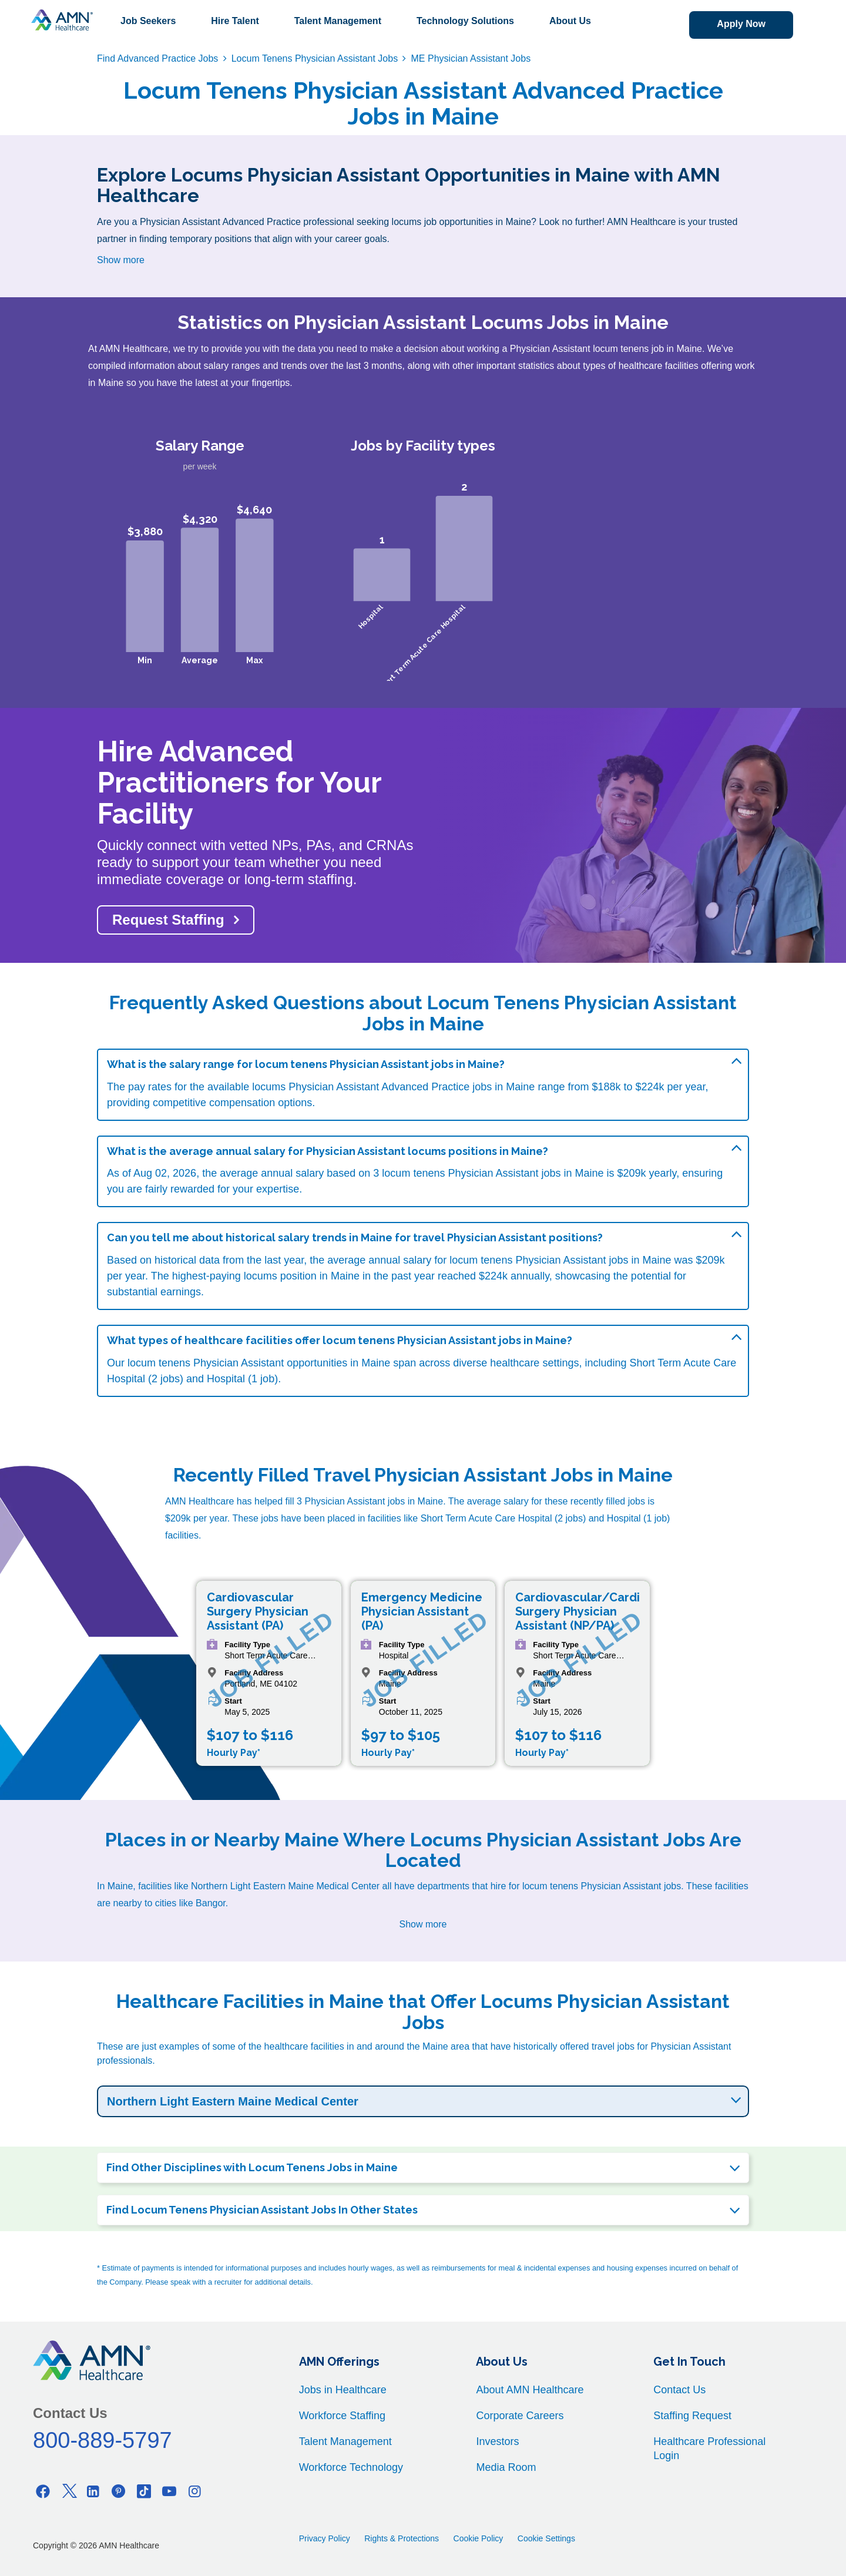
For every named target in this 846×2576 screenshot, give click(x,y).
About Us (570, 21)
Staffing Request (692, 2415)
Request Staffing (168, 920)
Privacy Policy (324, 2538)
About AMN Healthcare (529, 2390)
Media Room (506, 2467)
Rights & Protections (401, 2538)
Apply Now (741, 24)
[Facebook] (43, 2491)
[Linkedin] (93, 2491)
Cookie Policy (478, 2538)
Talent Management (337, 21)
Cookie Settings (546, 2538)
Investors (497, 2441)
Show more (121, 260)
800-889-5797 (102, 2440)
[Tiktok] (144, 2491)
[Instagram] (194, 2491)
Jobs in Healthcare (343, 2390)
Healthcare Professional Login (709, 2448)
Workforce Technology (351, 2467)
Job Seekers (148, 21)
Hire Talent (235, 21)
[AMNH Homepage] (61, 20)
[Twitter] (68, 2491)
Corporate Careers (519, 2415)
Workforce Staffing (342, 2415)
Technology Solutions (465, 21)
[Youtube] (169, 2491)
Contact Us (679, 2390)
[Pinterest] (119, 2491)
